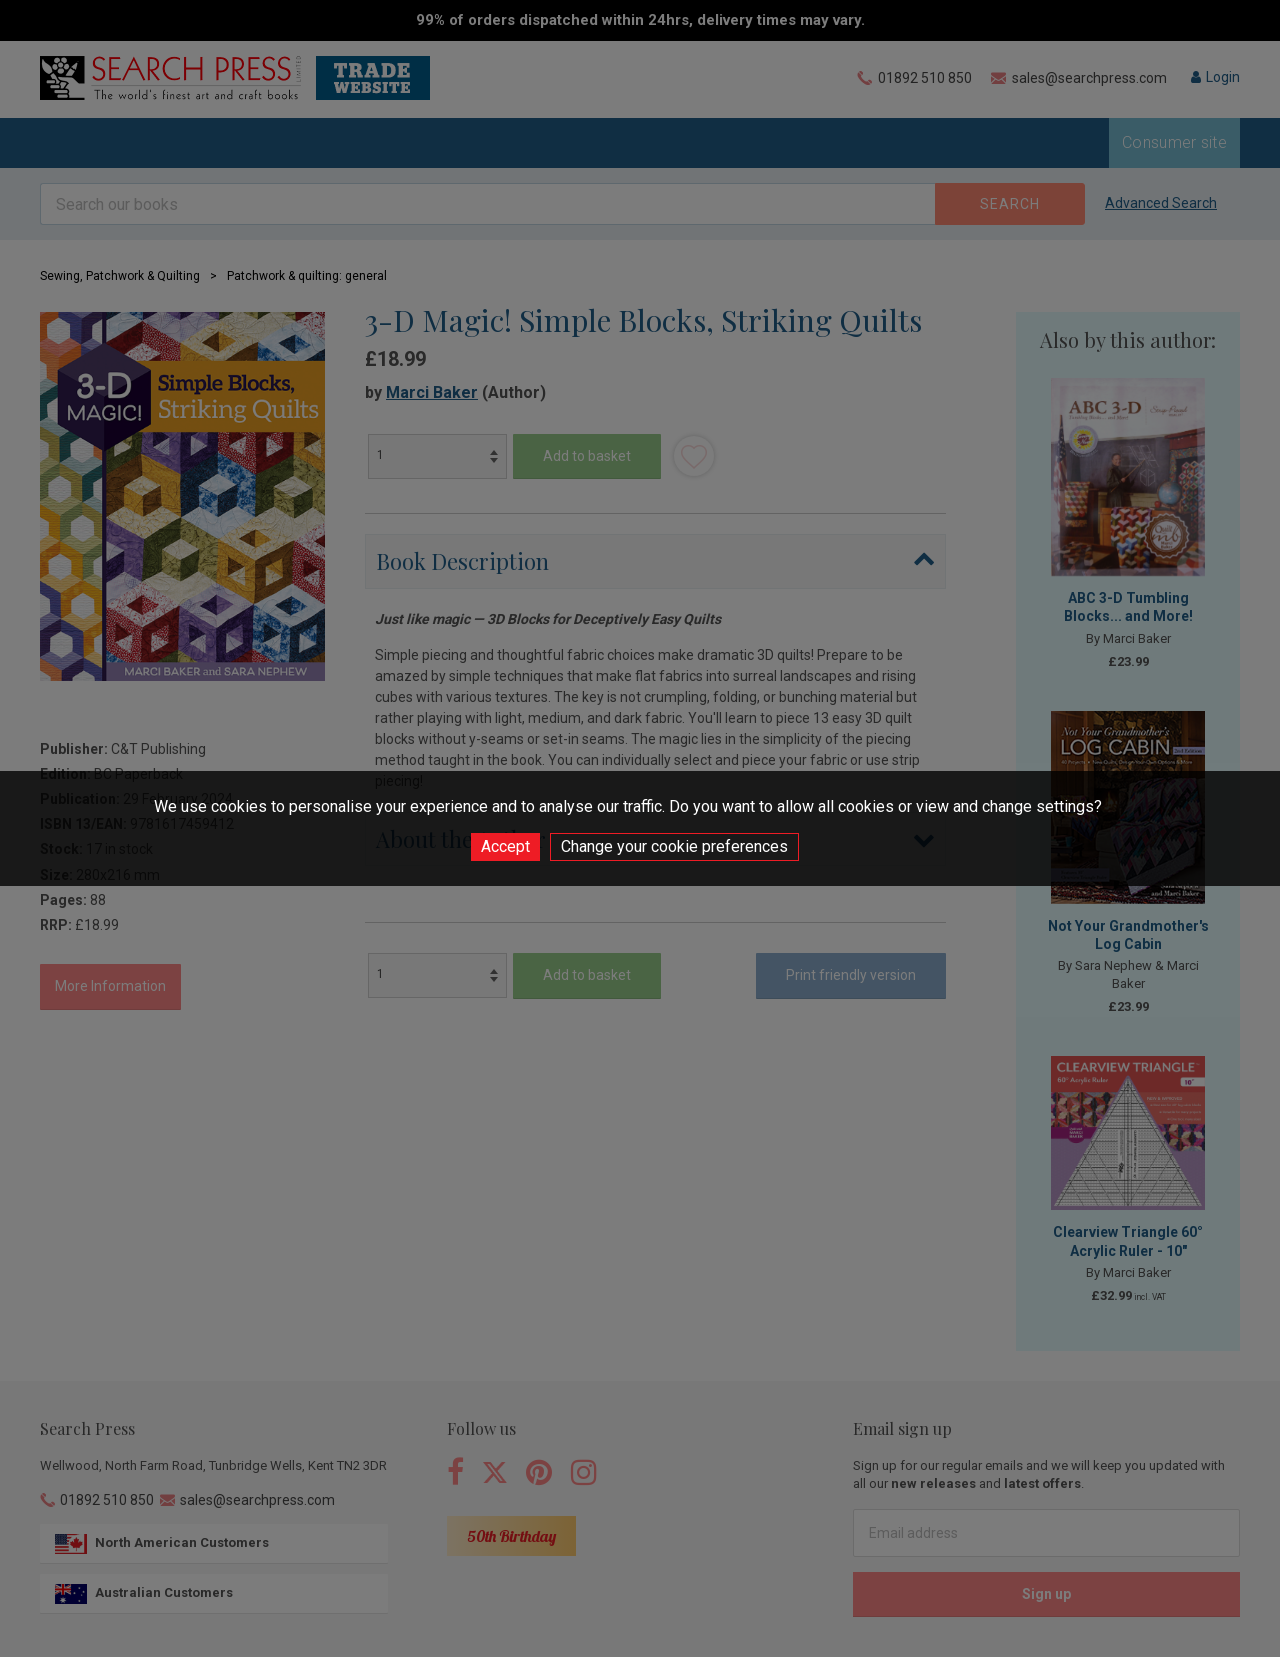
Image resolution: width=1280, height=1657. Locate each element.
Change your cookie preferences (674, 846)
